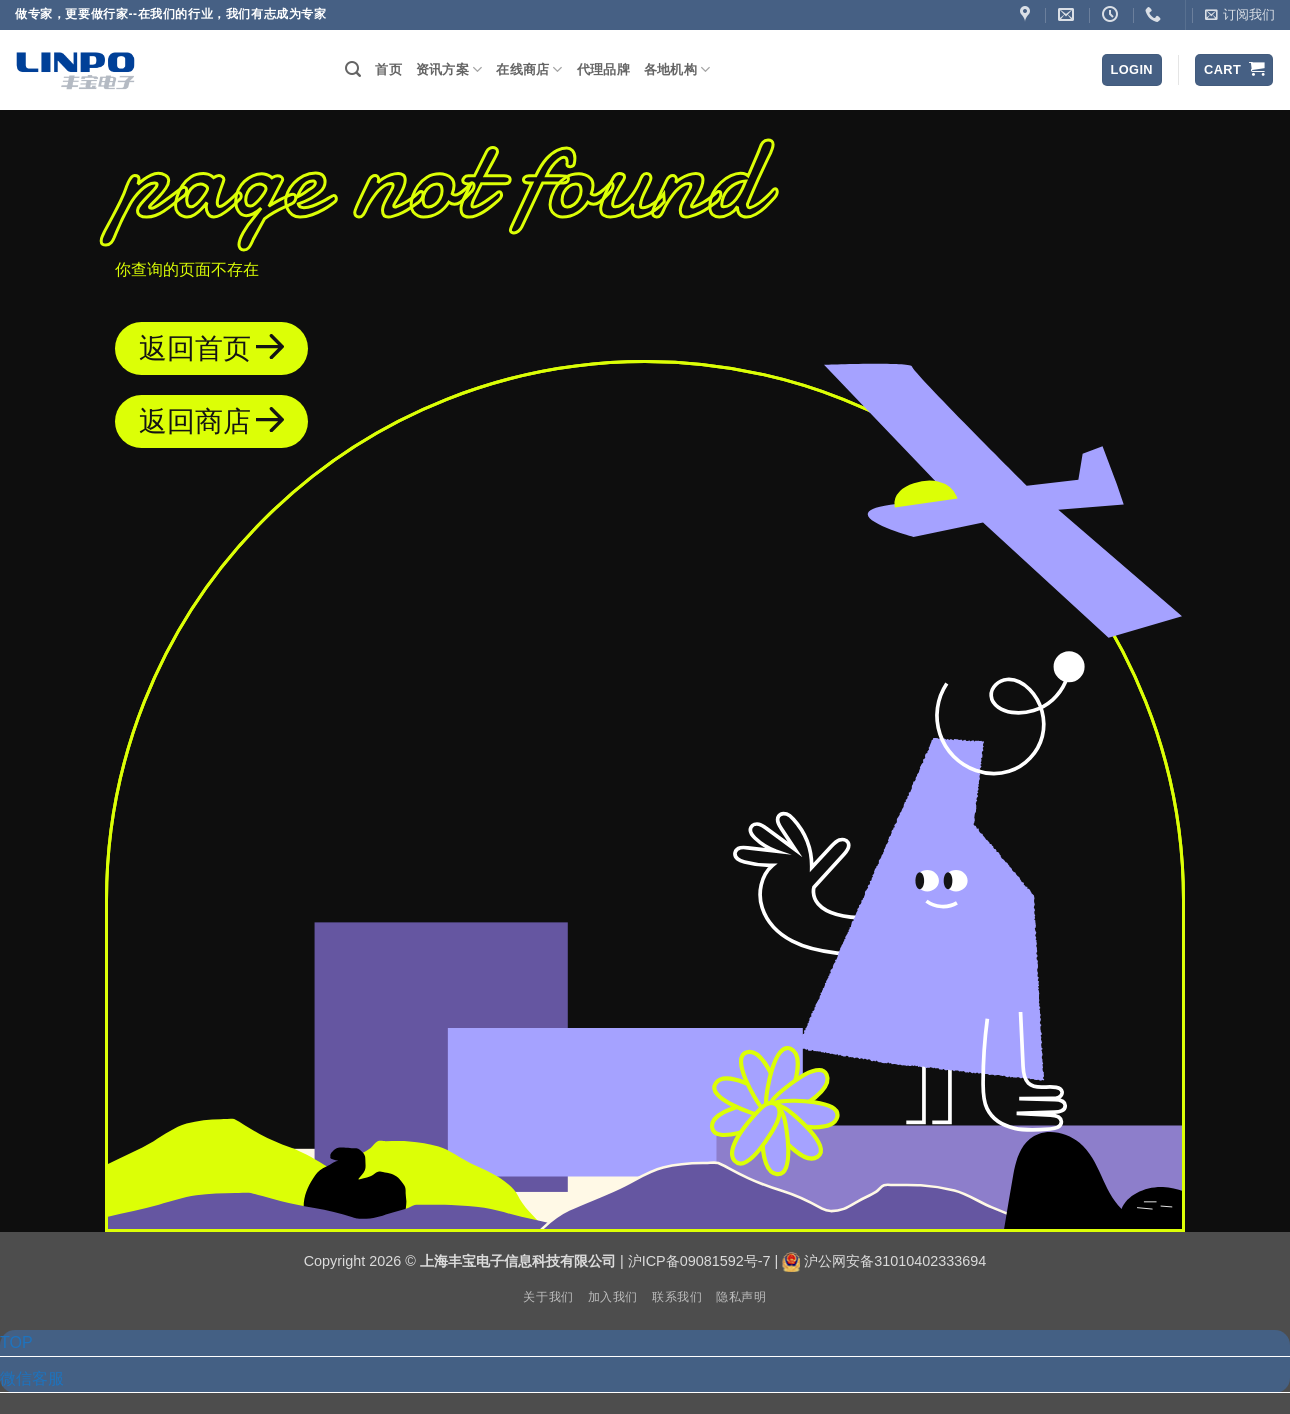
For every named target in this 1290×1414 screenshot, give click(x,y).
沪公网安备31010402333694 (895, 1261)
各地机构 (677, 69)
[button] (1240, 15)
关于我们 (548, 1297)
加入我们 (613, 1297)
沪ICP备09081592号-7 (699, 1261)
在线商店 (529, 69)
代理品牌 (603, 69)
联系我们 (677, 1297)
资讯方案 (449, 69)
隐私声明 (741, 1297)
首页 (388, 69)
